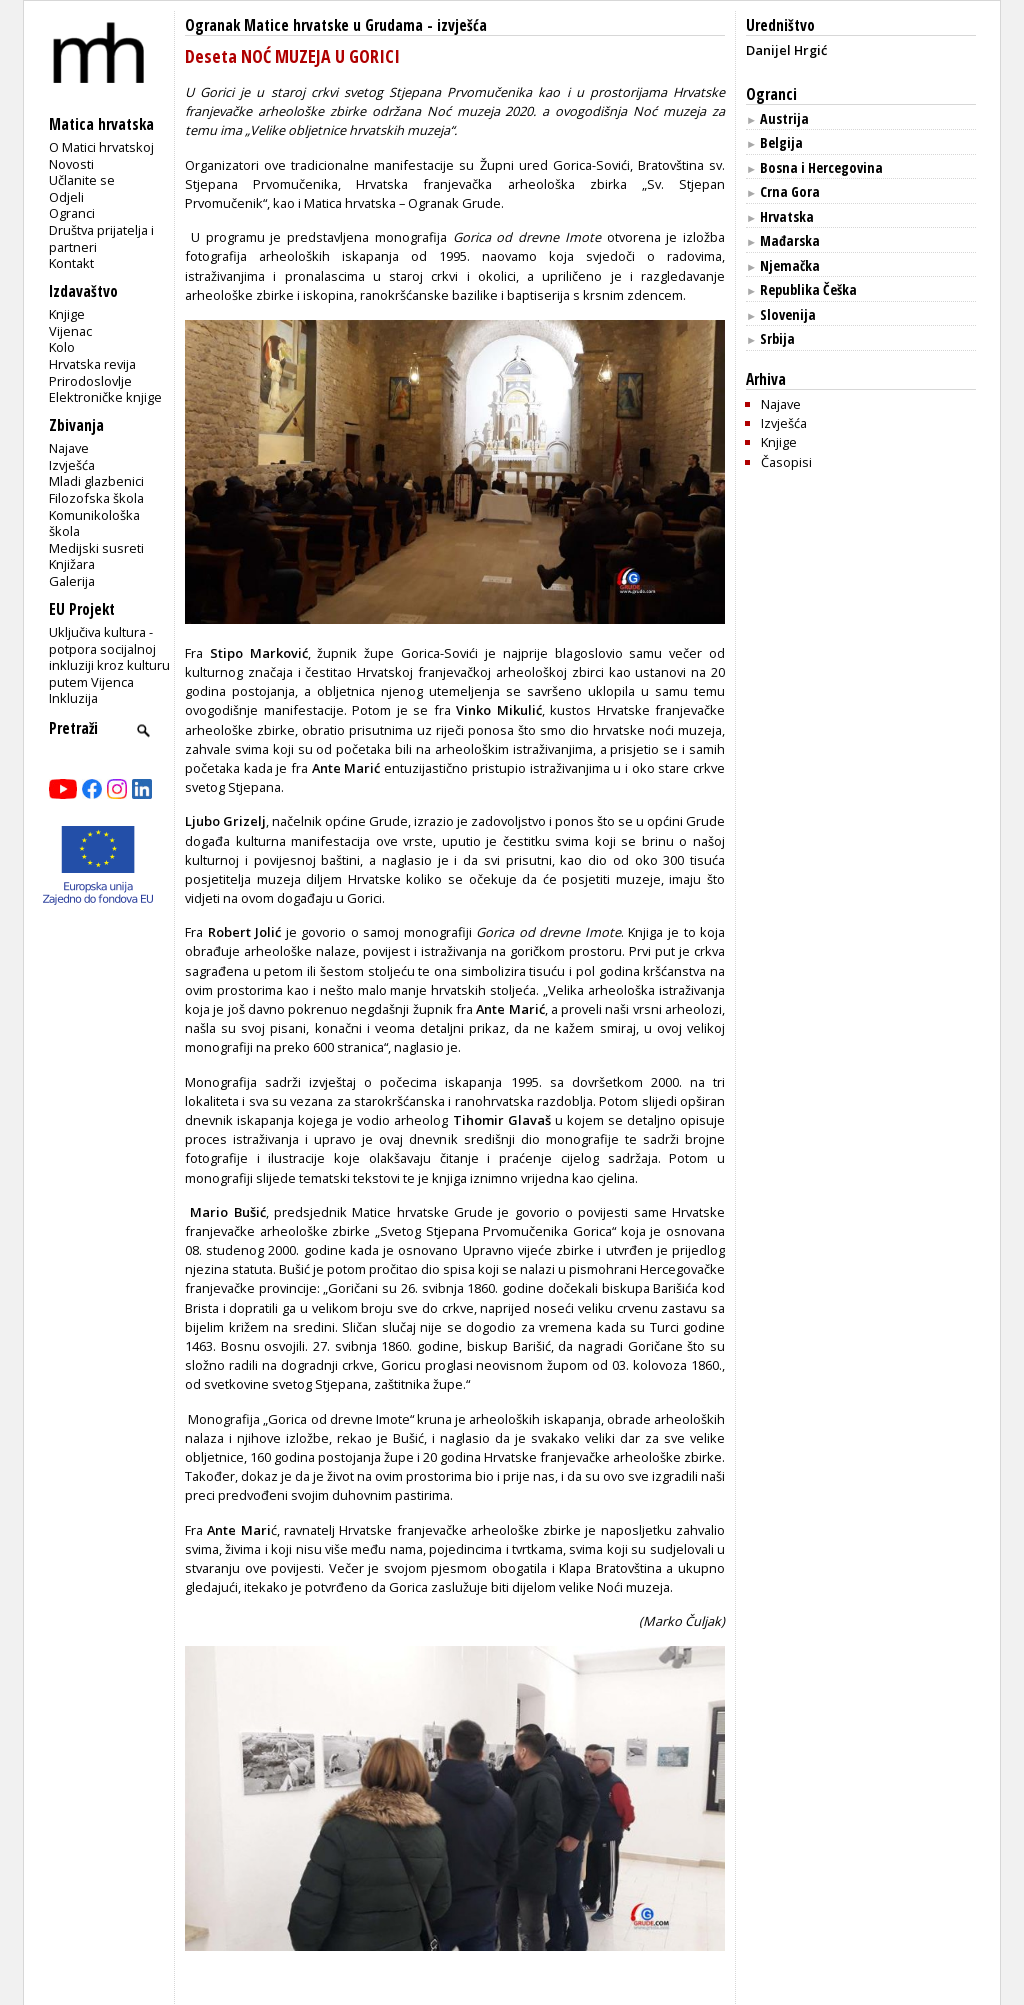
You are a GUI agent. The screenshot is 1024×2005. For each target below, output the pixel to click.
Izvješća (72, 465)
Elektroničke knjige (105, 397)
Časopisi (786, 462)
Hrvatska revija (92, 364)
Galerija (72, 581)
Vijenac (70, 331)
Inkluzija (73, 698)
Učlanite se (82, 180)
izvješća (462, 25)
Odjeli (66, 197)
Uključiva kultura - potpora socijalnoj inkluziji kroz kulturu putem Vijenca (109, 657)
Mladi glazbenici (96, 481)
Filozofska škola (96, 498)
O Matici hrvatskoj (101, 147)
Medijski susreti (96, 548)
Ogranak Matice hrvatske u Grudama (304, 25)
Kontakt (71, 263)
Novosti (71, 164)
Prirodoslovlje (90, 381)
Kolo (62, 347)
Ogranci (72, 213)
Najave (69, 448)
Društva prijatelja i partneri (101, 238)
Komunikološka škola (94, 523)
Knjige (67, 314)
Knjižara (72, 564)
